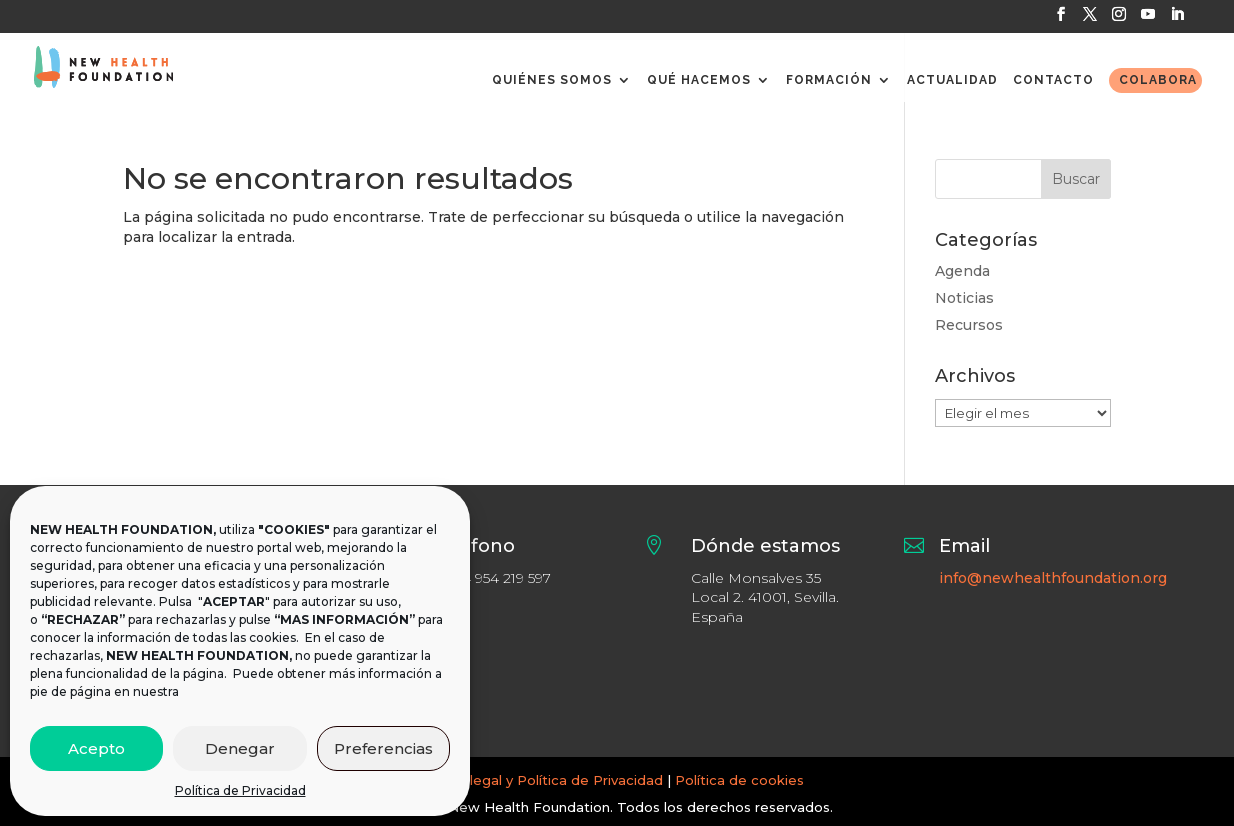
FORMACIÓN (829, 80)
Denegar (240, 748)
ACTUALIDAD (952, 80)
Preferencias (383, 748)
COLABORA (1158, 80)
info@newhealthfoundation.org (1053, 578)
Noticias (964, 298)
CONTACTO (1053, 80)
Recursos (969, 325)
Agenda (962, 271)
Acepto (96, 748)
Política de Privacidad (240, 790)
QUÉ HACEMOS (699, 80)
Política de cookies (739, 780)
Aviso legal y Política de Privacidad (546, 780)
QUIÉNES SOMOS (552, 80)
